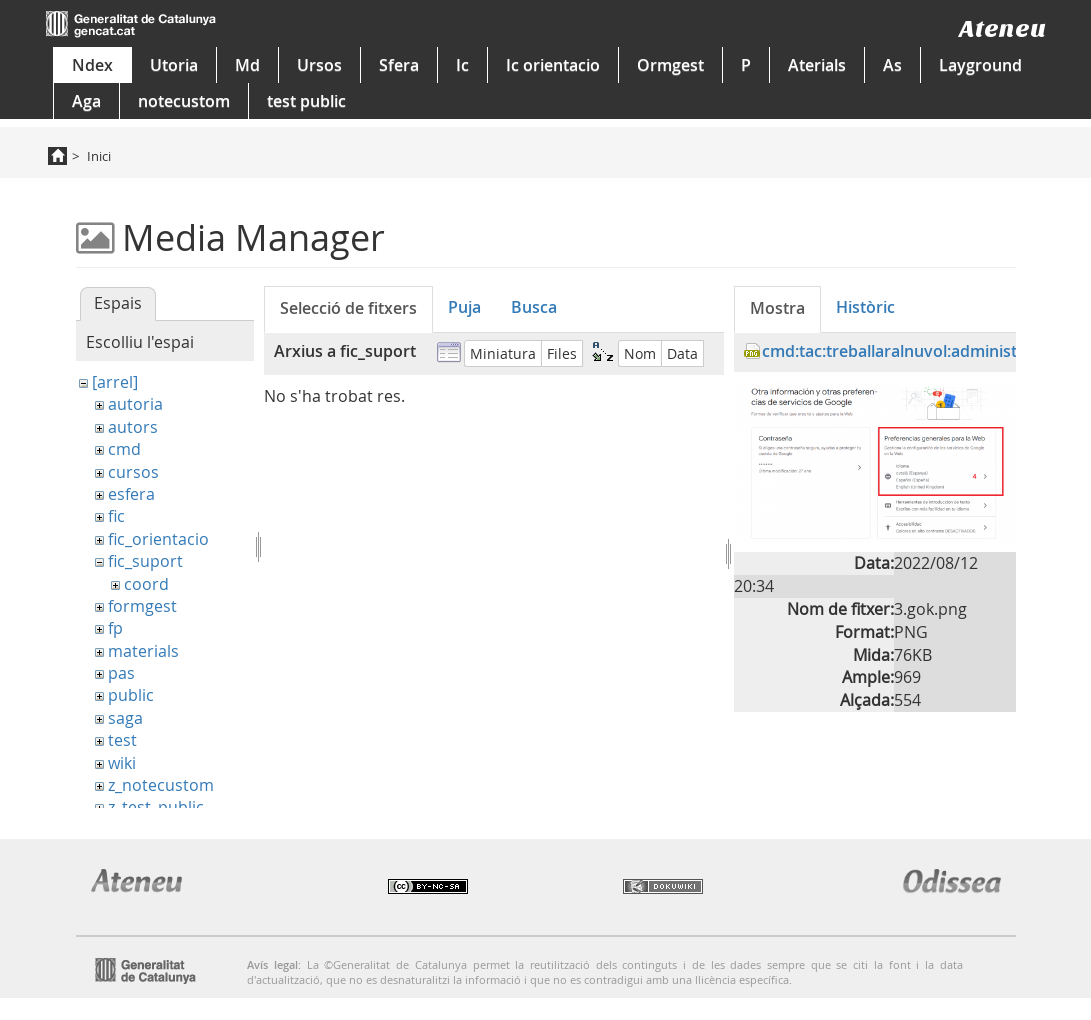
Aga (86, 101)
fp (115, 628)
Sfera (399, 65)
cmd (124, 449)
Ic (462, 65)
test (122, 740)
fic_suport (145, 561)
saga (125, 718)
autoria (135, 404)
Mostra (777, 308)
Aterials (817, 65)
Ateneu (1002, 28)
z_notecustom (161, 785)
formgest (142, 606)
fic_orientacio (158, 539)
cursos (133, 472)
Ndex (92, 65)
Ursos (319, 65)
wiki (122, 763)
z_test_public (156, 807)
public (131, 695)
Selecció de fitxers (348, 308)
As (892, 65)
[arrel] (115, 382)
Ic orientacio (553, 65)
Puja (464, 307)
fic (116, 516)
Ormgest (670, 65)
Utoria (174, 65)
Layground (980, 65)
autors (133, 427)
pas (121, 673)
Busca (534, 307)
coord (146, 584)
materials (143, 651)
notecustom (184, 101)
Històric (865, 307)
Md (247, 65)
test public (306, 101)
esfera (131, 494)
